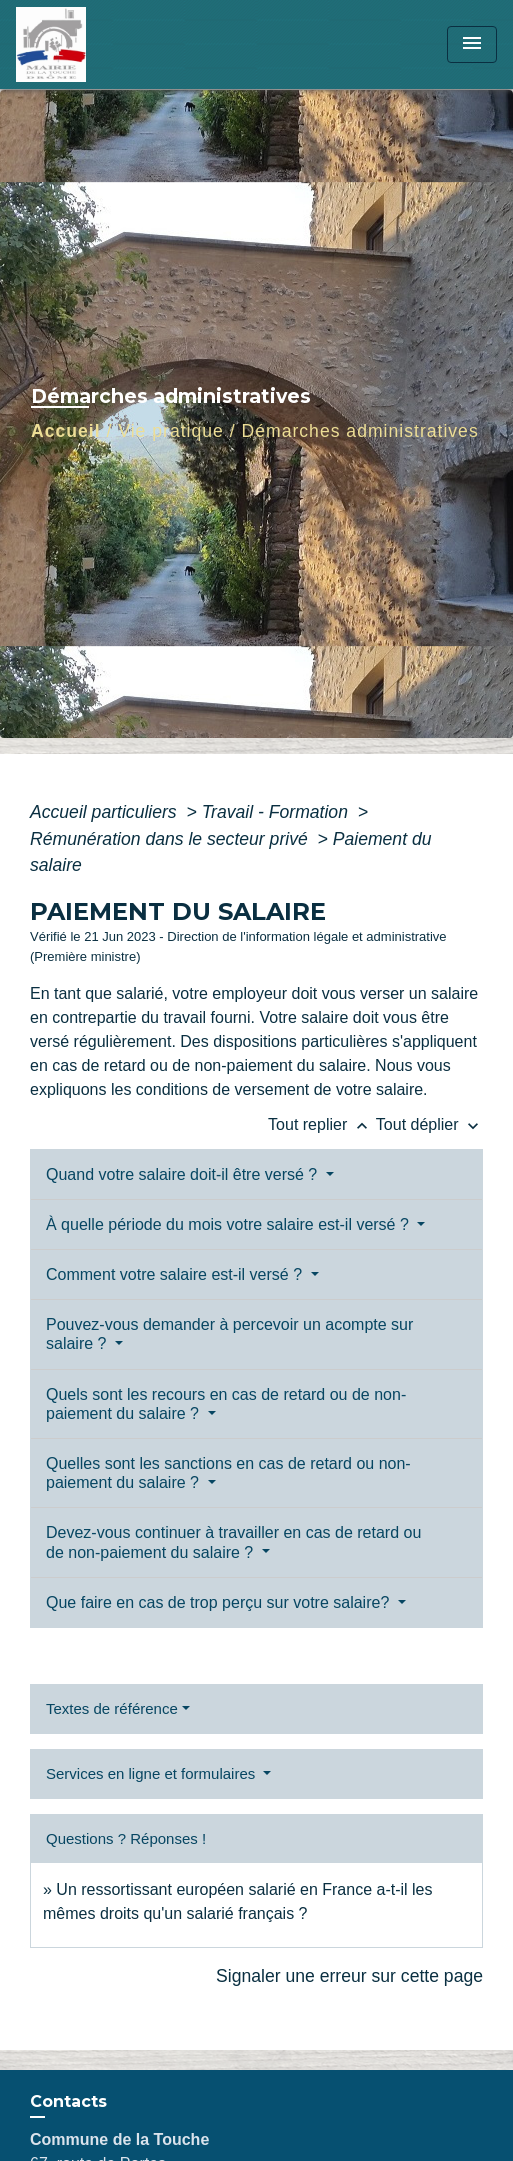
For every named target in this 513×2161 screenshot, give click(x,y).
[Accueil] (91, 44)
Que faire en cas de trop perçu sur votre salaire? (220, 1602)
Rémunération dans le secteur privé (171, 839)
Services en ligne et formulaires (152, 1773)
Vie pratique (171, 431)
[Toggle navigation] (472, 44)
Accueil (66, 431)
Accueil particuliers (106, 812)
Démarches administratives (360, 431)
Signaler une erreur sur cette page (349, 1976)
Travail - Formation (277, 812)
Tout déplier (429, 1124)
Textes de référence (112, 1708)
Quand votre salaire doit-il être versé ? (184, 1174)
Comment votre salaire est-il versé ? (176, 1274)
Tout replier (322, 1124)
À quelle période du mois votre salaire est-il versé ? (229, 1224)
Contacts (68, 2101)
